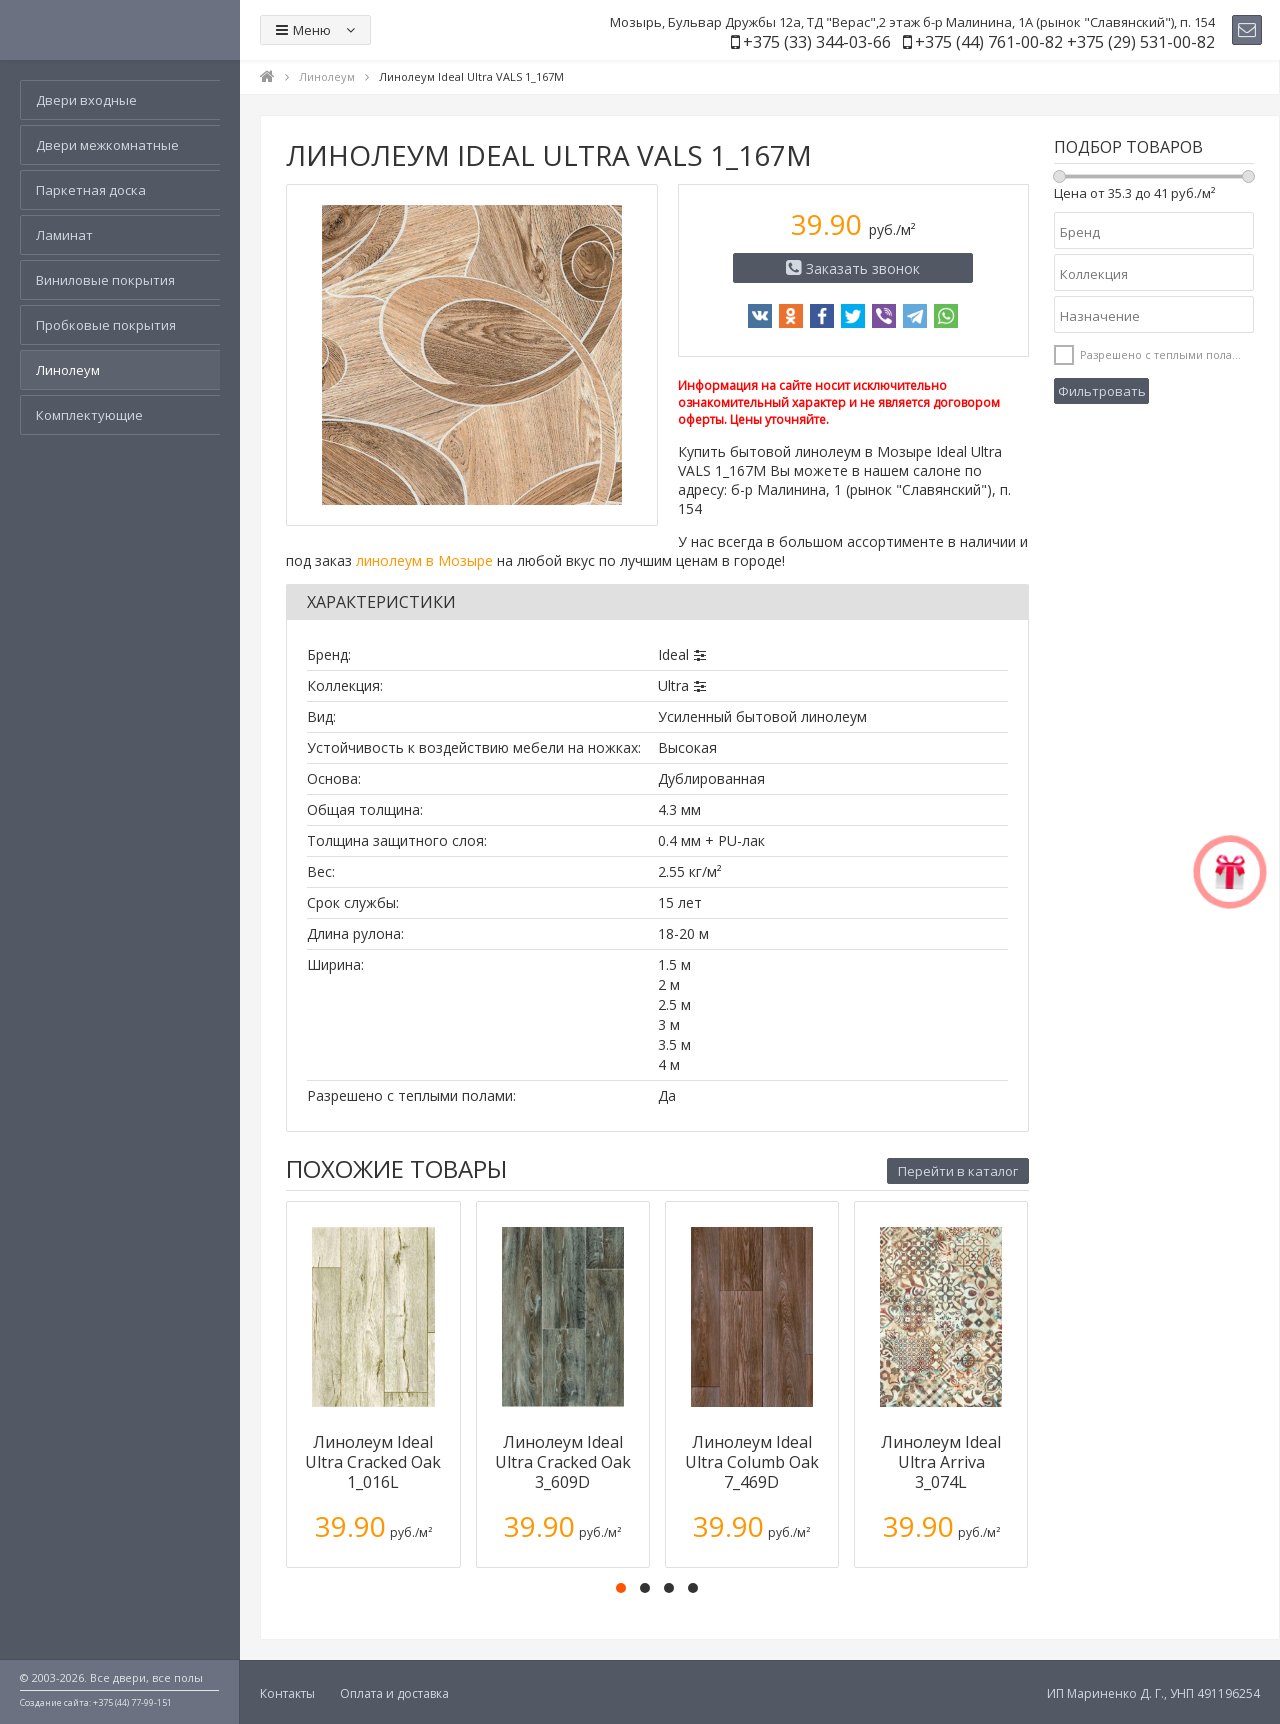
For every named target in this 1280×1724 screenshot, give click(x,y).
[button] (621, 1588)
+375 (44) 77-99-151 (132, 1702)
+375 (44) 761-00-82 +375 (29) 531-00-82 (1065, 42)
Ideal (673, 654)
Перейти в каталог (958, 1171)
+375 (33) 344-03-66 (817, 42)
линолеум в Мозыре (424, 560)
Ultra (673, 685)
